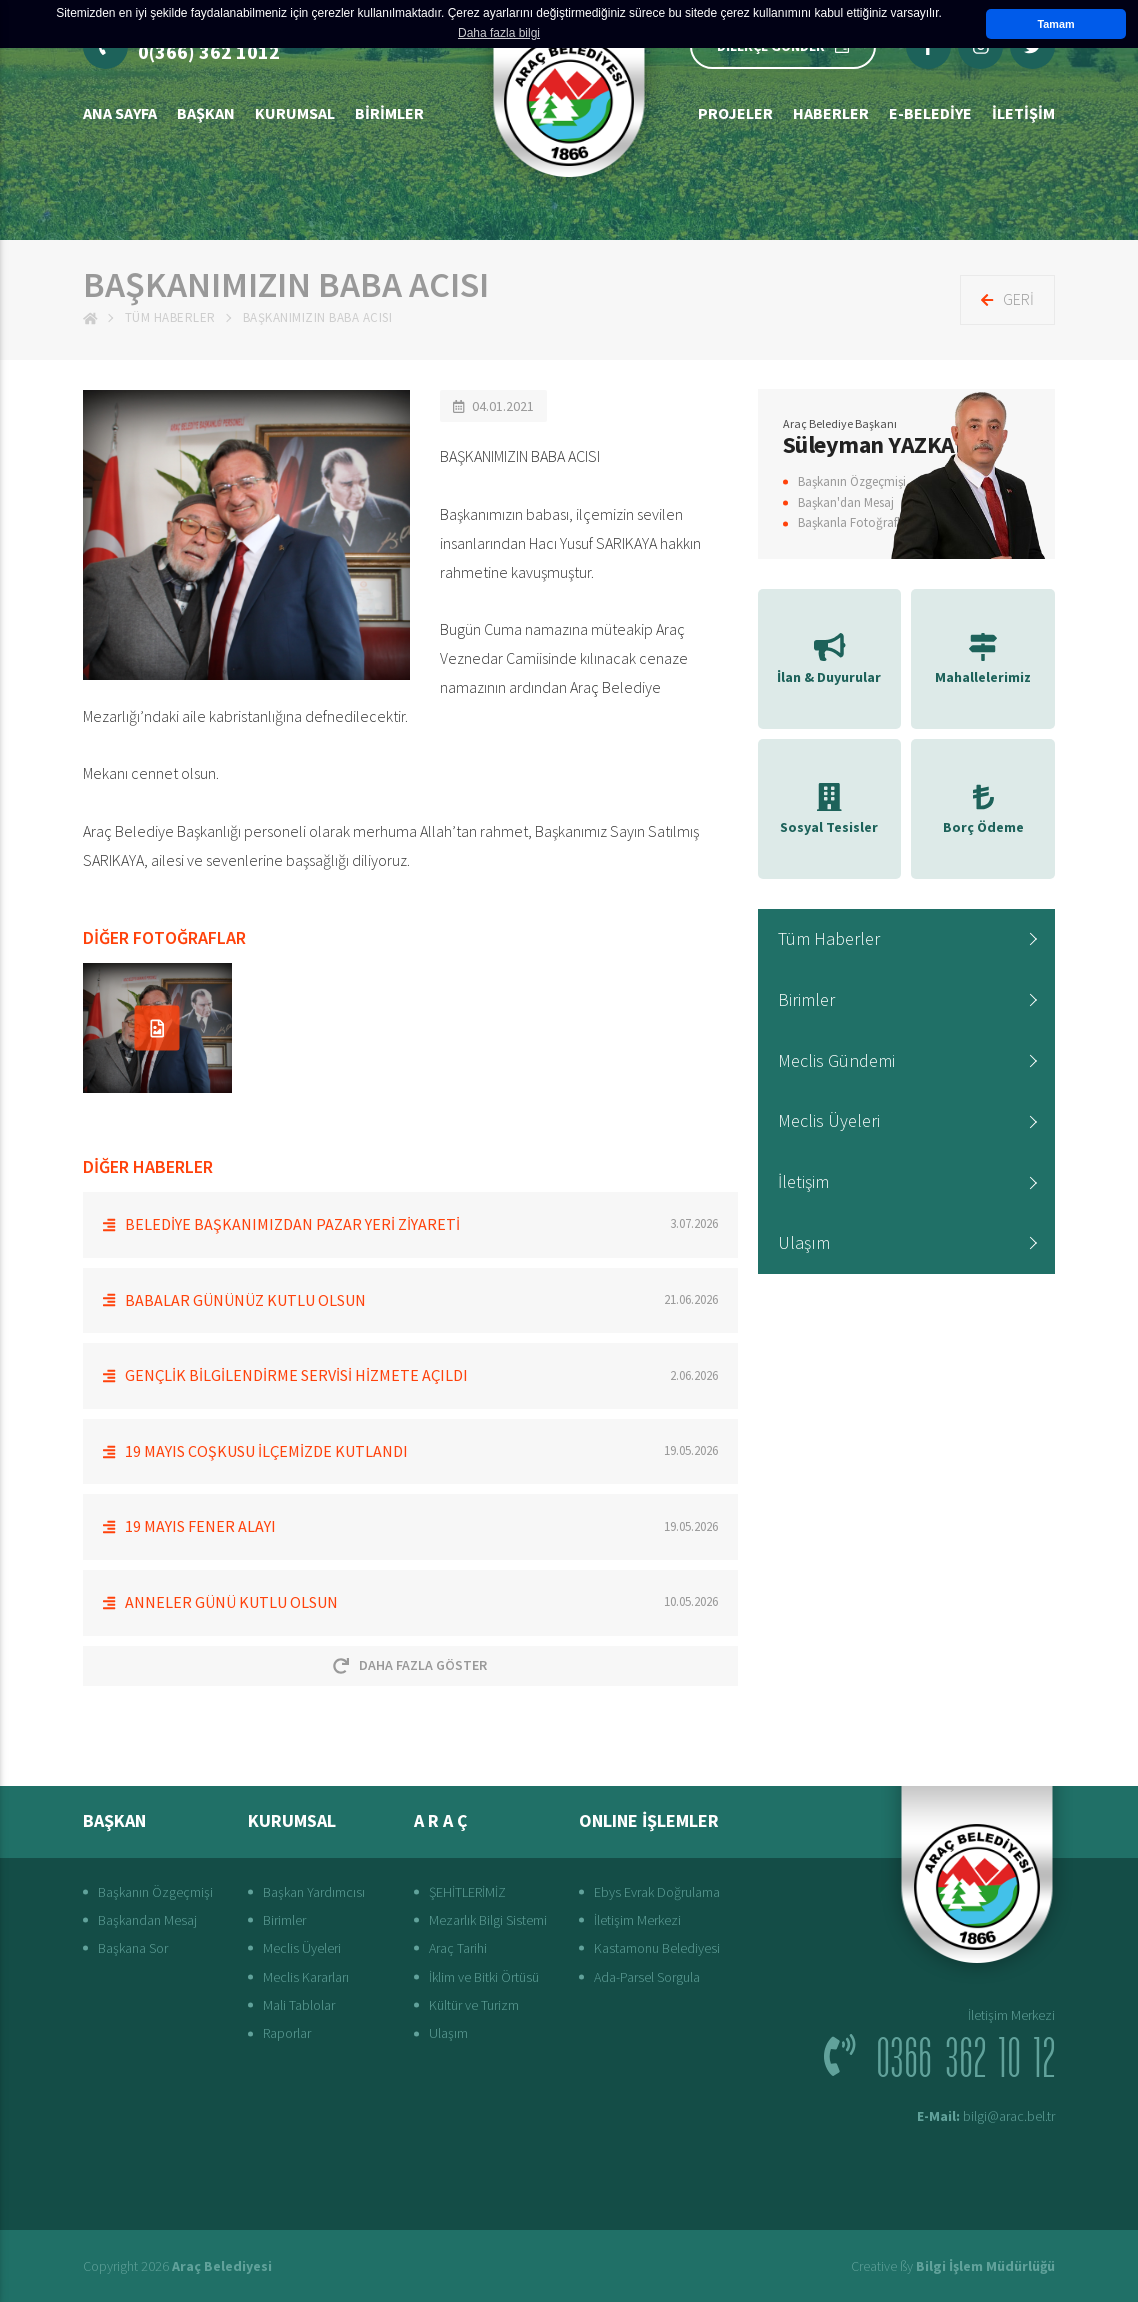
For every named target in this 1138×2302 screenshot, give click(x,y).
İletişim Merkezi (637, 1920)
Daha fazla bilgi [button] (499, 33)
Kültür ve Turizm (474, 2005)
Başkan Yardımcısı (314, 1892)
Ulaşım (804, 1242)
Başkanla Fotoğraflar (854, 522)
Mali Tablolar (299, 2005)
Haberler (831, 113)
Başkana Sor (133, 1948)
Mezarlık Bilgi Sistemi (488, 1920)
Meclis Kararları (306, 1977)
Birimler (389, 113)
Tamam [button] (1055, 24)
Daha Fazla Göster (410, 1665)
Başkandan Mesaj (147, 1920)
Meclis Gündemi (836, 1060)
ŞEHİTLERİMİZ (467, 1892)
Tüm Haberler (170, 317)
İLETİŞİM (1023, 113)
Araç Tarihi (458, 1948)
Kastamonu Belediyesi (657, 1948)
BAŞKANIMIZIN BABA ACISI (318, 317)
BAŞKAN (206, 113)
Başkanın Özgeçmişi (852, 481)
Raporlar (287, 2033)
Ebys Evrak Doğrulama (657, 1892)
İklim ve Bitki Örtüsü (484, 1977)
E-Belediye (930, 113)
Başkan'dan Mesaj (846, 502)
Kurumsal (295, 113)
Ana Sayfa (120, 113)
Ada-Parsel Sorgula (647, 1977)
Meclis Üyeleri (829, 1120)
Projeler (735, 113)
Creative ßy (953, 2266)
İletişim (803, 1181)
